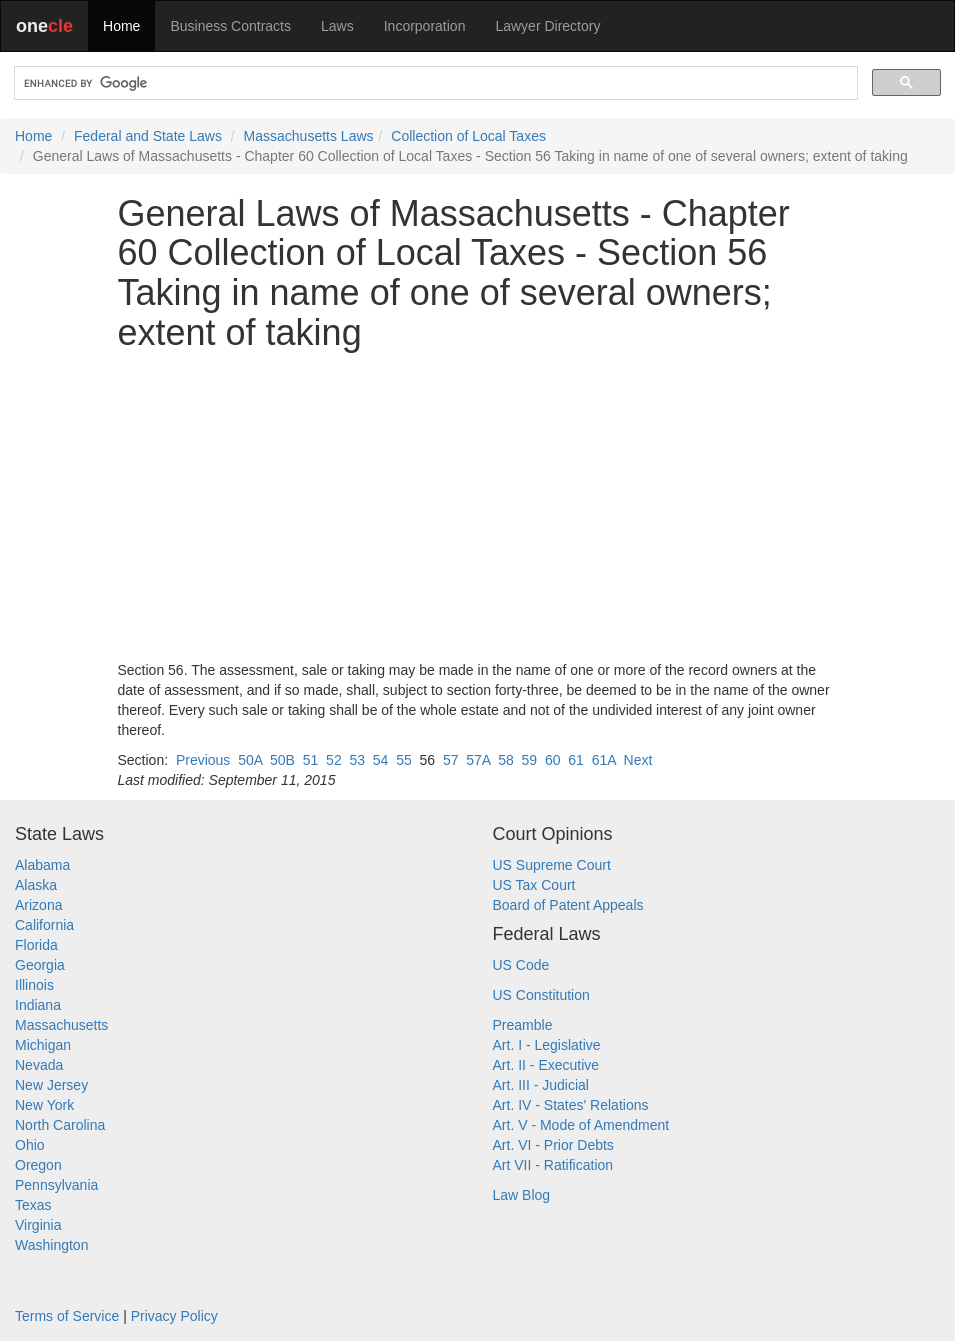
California (44, 925)
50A (250, 760)
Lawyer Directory (547, 26)
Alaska (36, 885)
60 (553, 760)
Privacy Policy (174, 1316)
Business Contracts (230, 26)
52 (334, 760)
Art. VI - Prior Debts (553, 1145)
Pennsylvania (56, 1185)
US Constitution (541, 995)
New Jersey (51, 1085)
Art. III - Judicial (541, 1085)
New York (44, 1105)
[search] (434, 83)
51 (311, 760)
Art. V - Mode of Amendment (581, 1125)
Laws (337, 26)
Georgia (40, 965)
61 (576, 760)
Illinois (34, 985)
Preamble (523, 1025)
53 (357, 760)
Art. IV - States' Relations (571, 1105)
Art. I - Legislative (547, 1045)
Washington (51, 1245)
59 (530, 760)
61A (604, 760)
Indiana (38, 1005)
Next (638, 760)
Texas (33, 1205)
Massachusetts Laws (309, 136)
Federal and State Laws (148, 136)
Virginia (38, 1225)
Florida (36, 945)
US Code (521, 965)
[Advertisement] (478, 506)
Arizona (38, 905)
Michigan (43, 1045)
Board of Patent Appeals (568, 905)
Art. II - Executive (546, 1065)
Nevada (39, 1065)
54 (381, 760)
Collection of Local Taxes (468, 136)
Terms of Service (67, 1316)
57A (478, 760)
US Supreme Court (552, 865)
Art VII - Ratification (553, 1165)
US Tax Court (534, 885)
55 (404, 760)
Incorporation (425, 26)
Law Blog (522, 1195)
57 (451, 760)
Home (121, 26)
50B (282, 760)
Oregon (38, 1165)
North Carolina (60, 1125)
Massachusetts (61, 1025)
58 (506, 760)
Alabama (42, 865)
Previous (203, 760)
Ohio (30, 1145)
